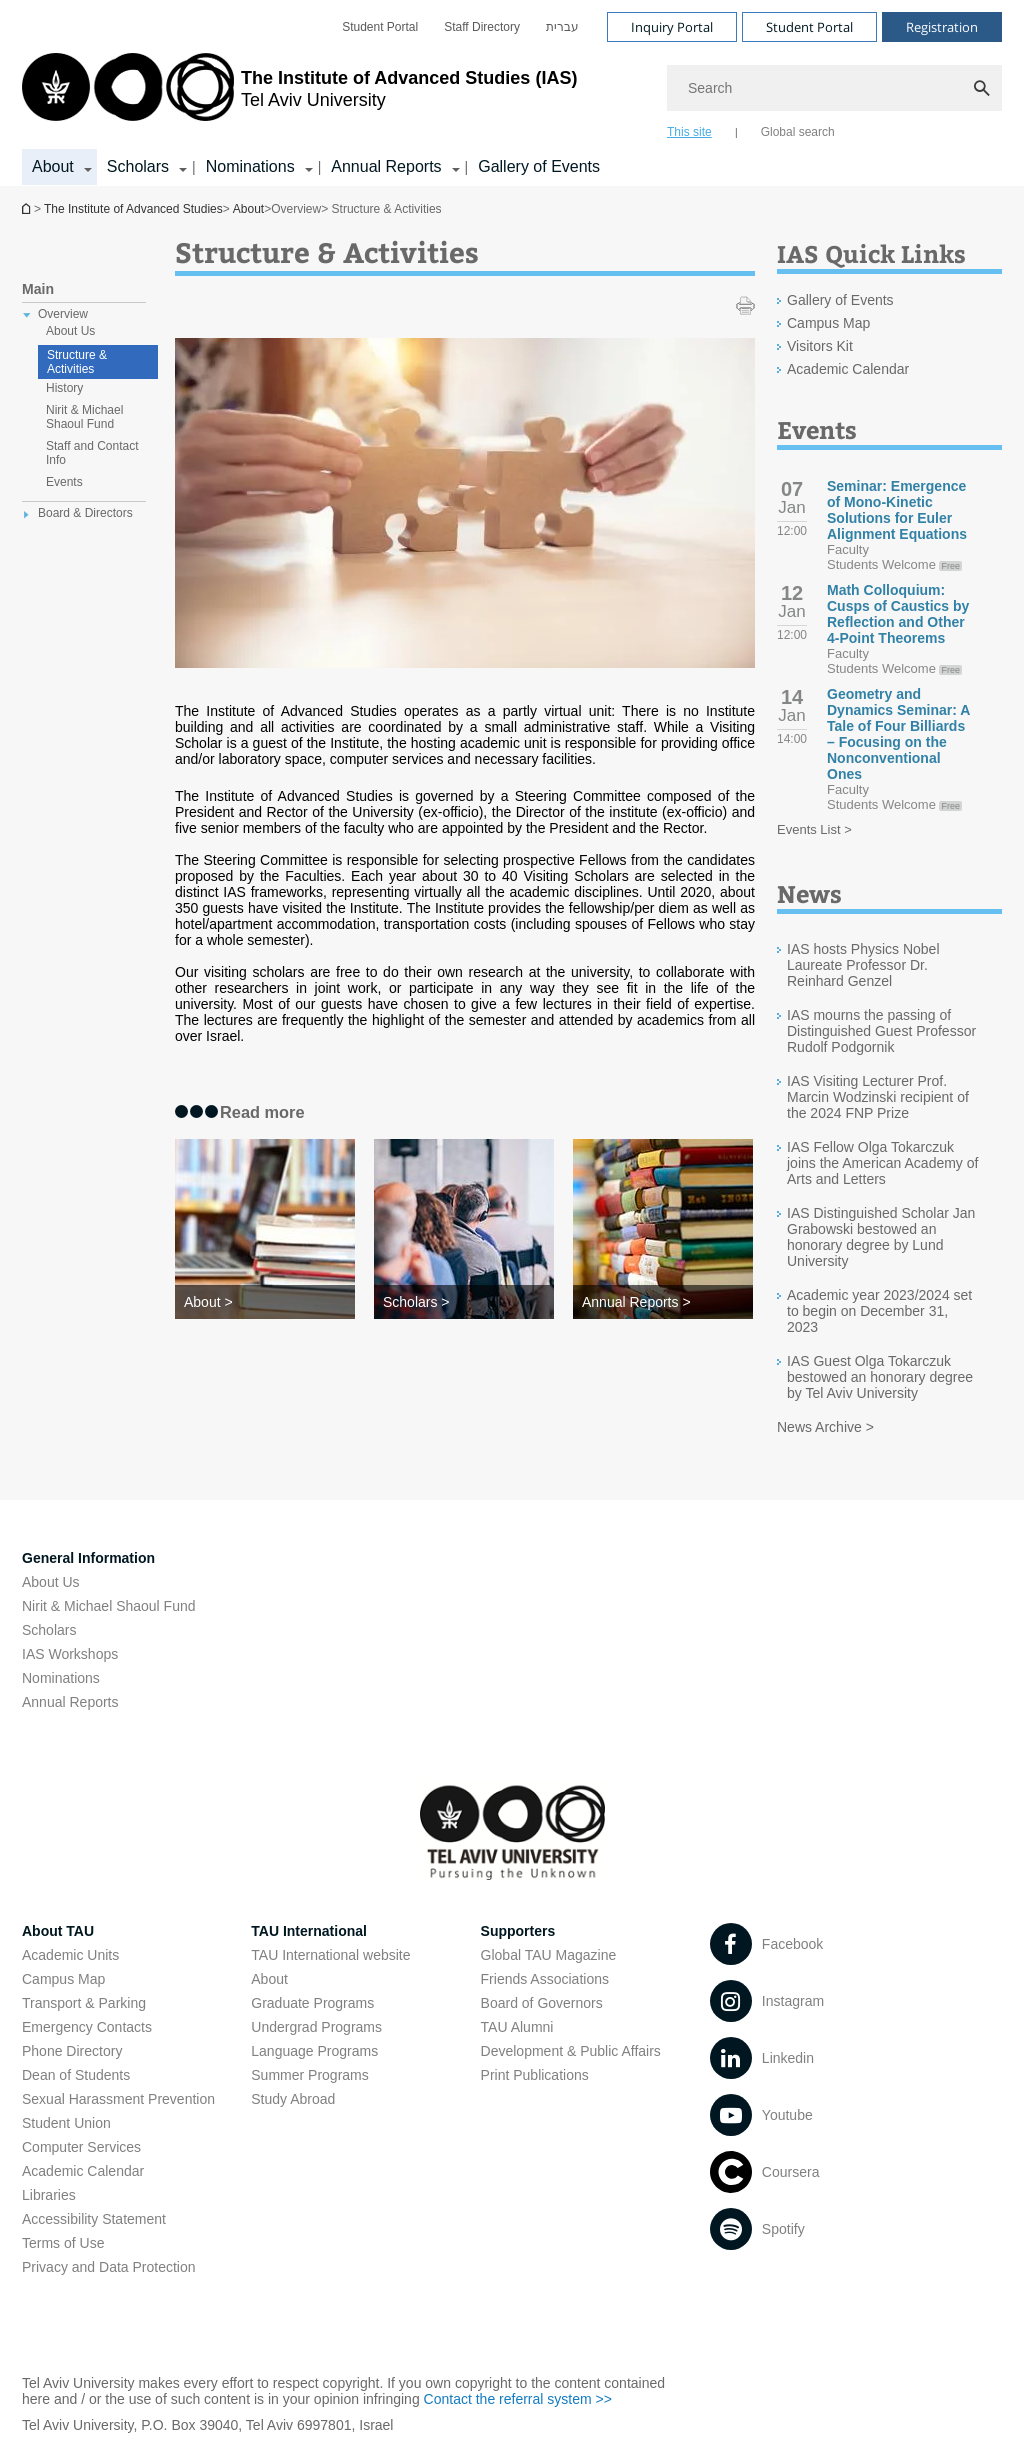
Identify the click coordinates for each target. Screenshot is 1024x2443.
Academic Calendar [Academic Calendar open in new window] (848, 369)
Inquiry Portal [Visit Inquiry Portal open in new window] (672, 27)
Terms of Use (63, 2243)
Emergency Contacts (87, 2027)
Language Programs (314, 2051)
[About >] (265, 1302)
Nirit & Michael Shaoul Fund (109, 1606)
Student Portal (380, 27)
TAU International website (330, 1955)
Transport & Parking (84, 2003)
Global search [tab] (798, 132)
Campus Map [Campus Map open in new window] (828, 323)
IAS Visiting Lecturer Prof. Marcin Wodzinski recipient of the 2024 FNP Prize (878, 1097)
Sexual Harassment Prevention (118, 2099)
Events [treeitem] (64, 482)
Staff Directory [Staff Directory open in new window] (482, 27)
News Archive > (825, 1427)
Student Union (66, 2123)
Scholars (49, 1630)
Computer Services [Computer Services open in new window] (81, 2147)
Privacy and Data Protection (109, 2267)
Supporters (518, 1931)
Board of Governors (542, 2003)
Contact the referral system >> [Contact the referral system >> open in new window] (518, 2399)
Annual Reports (70, 1702)
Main (38, 289)
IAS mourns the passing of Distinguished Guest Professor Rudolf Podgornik (881, 1031)
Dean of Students (76, 2075)
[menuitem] (380, 27)
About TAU (58, 1931)
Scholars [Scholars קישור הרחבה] (138, 166)
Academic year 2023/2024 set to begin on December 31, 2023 (879, 1311)
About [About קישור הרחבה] (53, 166)
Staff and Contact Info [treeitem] (92, 453)
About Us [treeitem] (70, 331)
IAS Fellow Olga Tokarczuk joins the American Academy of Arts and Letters (882, 1163)
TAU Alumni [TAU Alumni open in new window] (517, 2027)
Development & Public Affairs (571, 2051)
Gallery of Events (539, 166)
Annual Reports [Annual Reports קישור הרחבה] (386, 166)
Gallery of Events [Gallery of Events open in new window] (840, 300)
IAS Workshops (70, 1654)
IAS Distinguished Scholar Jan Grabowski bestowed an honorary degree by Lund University (881, 1237)
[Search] (834, 88)
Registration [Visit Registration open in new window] (942, 27)
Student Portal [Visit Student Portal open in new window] (809, 27)
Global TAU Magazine (549, 1955)
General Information (88, 1558)
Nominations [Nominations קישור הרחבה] (250, 166)
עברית (562, 27)
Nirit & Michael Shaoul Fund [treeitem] (84, 417)
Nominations (61, 1678)
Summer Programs (309, 2075)
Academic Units (70, 1955)
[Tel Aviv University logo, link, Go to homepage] (299, 95)
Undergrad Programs (316, 2027)
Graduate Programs (312, 2003)
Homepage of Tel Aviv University (28, 208)
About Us (51, 1582)
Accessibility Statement (94, 2219)
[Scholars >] (464, 1302)
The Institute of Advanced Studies (133, 209)
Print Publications (535, 2075)
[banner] (512, 93)
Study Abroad (293, 2099)
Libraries (49, 2195)
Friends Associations (545, 1979)
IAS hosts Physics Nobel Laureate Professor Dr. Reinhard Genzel (863, 965)
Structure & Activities (77, 362)
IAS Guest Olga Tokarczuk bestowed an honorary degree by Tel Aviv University (880, 1377)
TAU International (309, 1931)
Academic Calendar (83, 2171)
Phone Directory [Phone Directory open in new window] (72, 2051)
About (248, 209)
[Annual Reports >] (663, 1302)
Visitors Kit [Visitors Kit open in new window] (820, 346)
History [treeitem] (64, 388)
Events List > (814, 829)
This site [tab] (689, 132)
